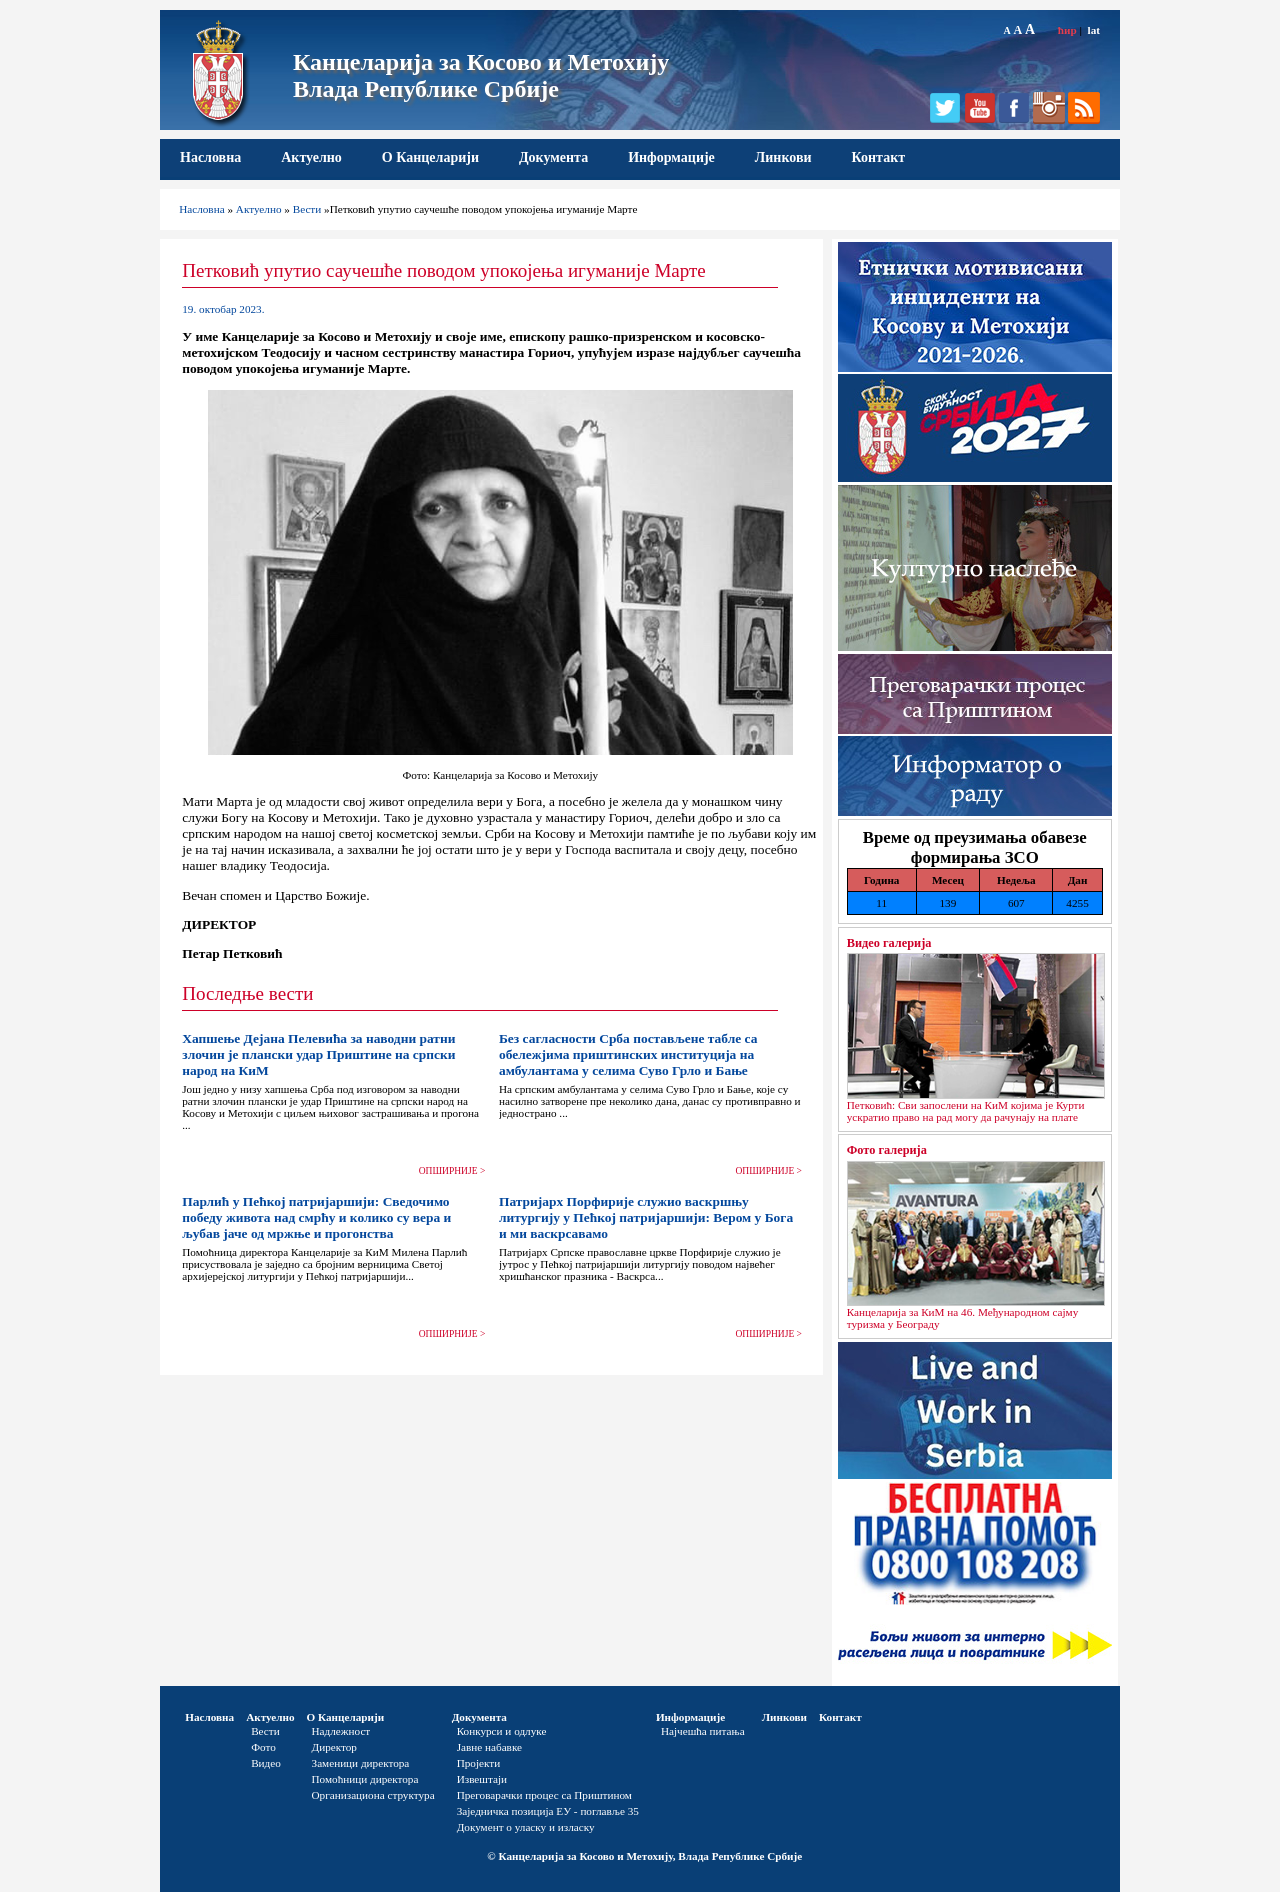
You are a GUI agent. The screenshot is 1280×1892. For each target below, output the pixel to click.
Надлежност (341, 1731)
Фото (263, 1747)
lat (1094, 30)
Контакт (879, 157)
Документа (553, 157)
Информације (671, 157)
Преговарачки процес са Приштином (544, 1795)
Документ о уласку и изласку (526, 1827)
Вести (307, 209)
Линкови (783, 157)
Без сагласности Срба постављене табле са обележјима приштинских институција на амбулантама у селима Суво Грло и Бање (628, 1054)
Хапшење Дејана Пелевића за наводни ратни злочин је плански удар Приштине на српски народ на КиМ (318, 1054)
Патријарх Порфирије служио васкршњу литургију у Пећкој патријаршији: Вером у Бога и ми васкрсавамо (646, 1217)
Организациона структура (373, 1795)
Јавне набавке (489, 1747)
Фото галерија (887, 1150)
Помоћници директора (365, 1779)
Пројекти (479, 1763)
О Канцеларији (430, 157)
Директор (334, 1747)
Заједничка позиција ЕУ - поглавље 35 (548, 1811)
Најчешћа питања (703, 1731)
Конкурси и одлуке (502, 1731)
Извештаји (482, 1779)
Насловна (210, 157)
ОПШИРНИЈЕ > (452, 1171)
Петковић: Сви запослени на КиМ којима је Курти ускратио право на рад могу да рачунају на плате (966, 1111)
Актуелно (311, 157)
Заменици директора (361, 1763)
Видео (266, 1763)
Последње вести (247, 993)
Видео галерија (889, 943)
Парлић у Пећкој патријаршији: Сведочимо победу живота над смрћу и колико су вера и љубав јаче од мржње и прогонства (316, 1217)
